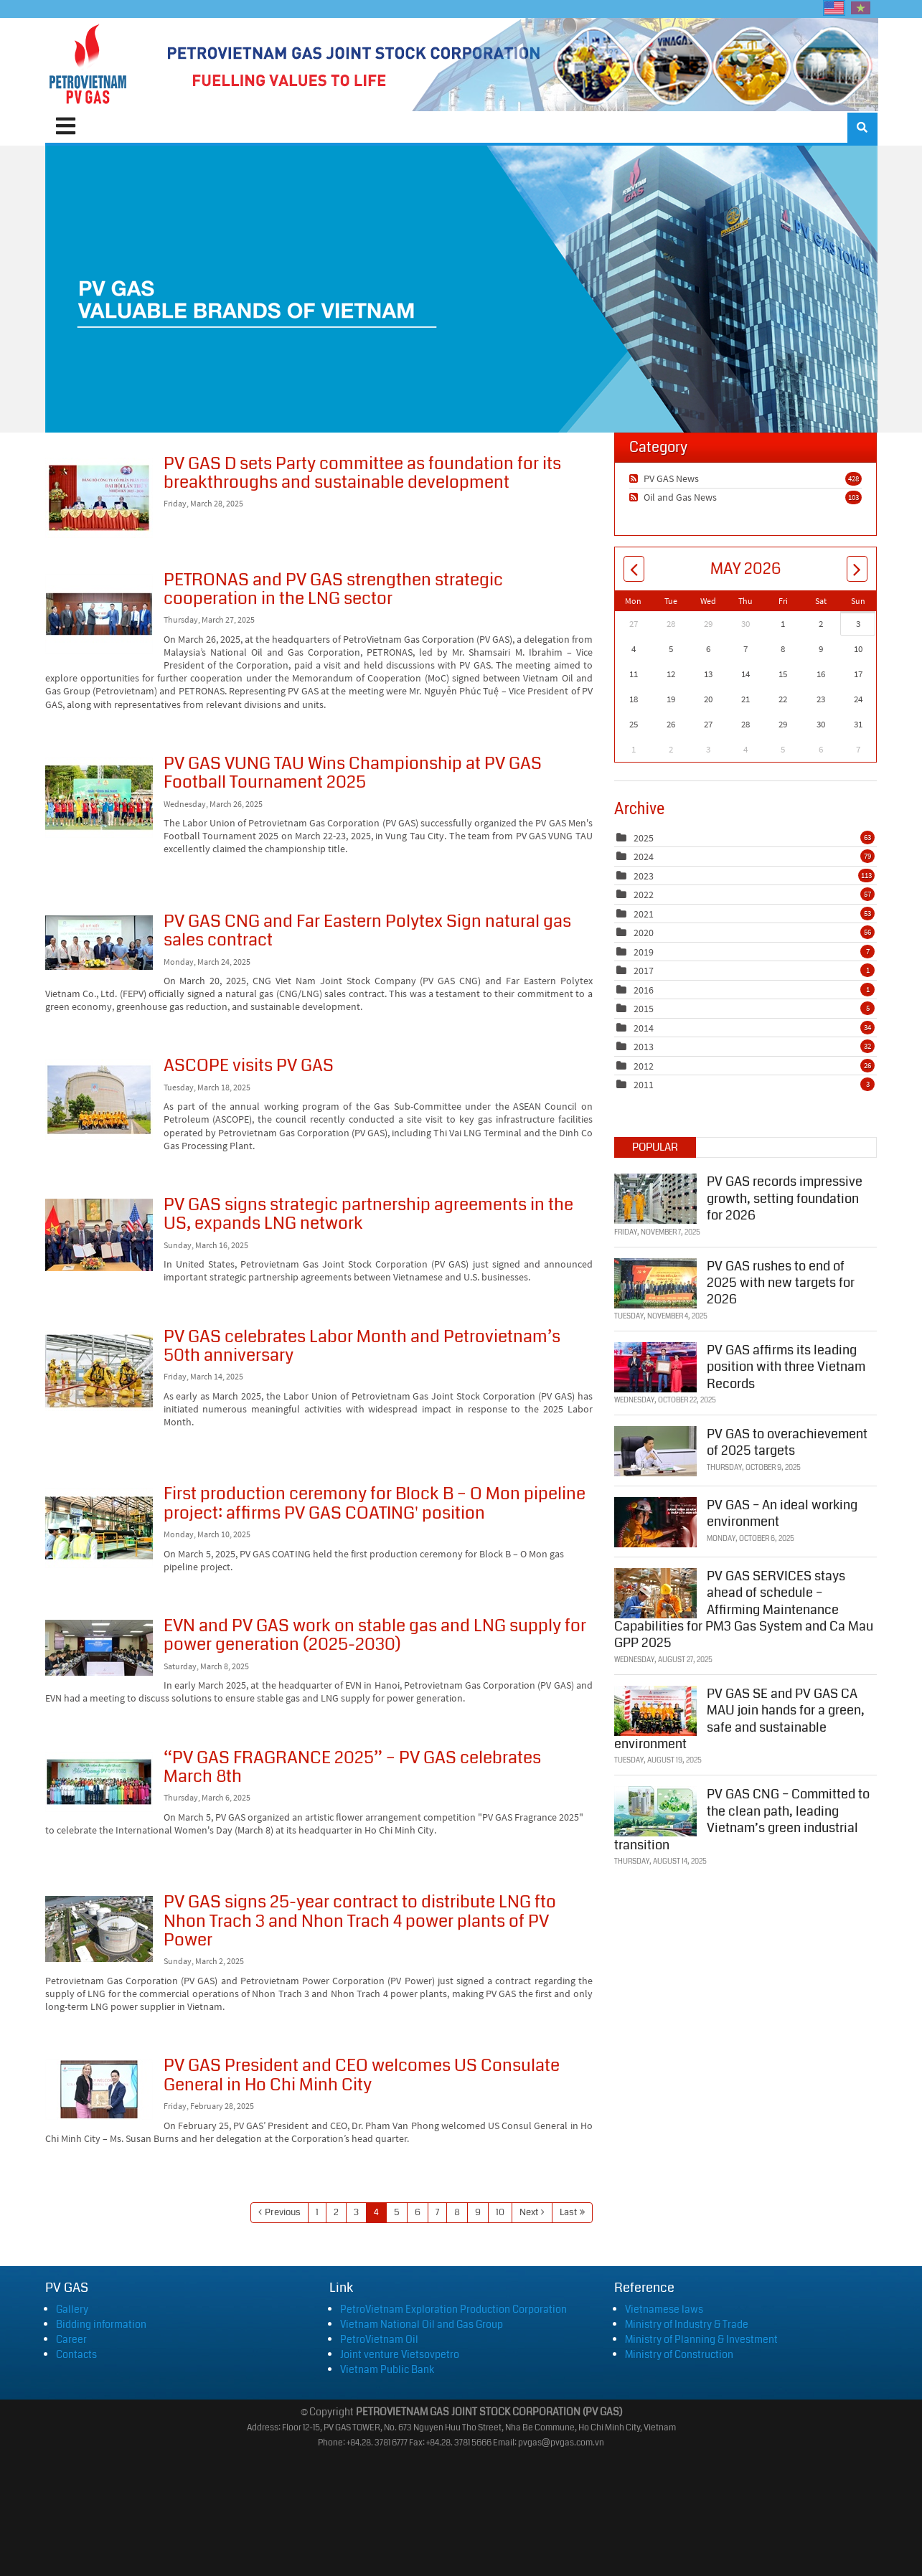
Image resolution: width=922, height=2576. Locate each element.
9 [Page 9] (478, 2212)
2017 (644, 970)
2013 (644, 1046)
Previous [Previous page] (283, 2212)
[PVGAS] (88, 64)
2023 (644, 875)
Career (71, 2339)
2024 (644, 856)
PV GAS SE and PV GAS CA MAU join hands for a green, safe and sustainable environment (739, 1718)
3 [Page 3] (356, 2212)
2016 (644, 989)
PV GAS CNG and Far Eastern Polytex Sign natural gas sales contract (99, 942)
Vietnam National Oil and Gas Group (421, 2324)
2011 (644, 1084)
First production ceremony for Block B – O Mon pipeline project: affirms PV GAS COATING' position (99, 1528)
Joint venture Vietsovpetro (399, 2354)
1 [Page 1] (317, 2212)
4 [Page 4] (376, 2212)
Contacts (76, 2354)
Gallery (72, 2309)
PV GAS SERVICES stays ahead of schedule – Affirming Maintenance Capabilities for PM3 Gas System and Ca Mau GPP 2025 (743, 1610)
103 (853, 497)
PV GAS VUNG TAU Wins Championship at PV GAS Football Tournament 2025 (99, 798)
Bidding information (101, 2324)
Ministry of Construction (679, 2354)
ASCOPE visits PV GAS (99, 1100)
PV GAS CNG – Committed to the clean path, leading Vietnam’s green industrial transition (742, 1819)
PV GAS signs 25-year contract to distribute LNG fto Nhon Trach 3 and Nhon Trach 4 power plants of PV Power (99, 1929)
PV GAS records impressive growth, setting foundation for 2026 (784, 1198)
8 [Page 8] (457, 2212)
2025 (644, 837)
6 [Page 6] (417, 2212)
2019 (644, 951)
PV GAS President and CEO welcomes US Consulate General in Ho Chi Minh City (99, 2090)
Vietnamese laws (664, 2309)
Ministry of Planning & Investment (701, 2339)
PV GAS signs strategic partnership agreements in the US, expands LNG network (99, 1235)
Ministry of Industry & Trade (686, 2324)
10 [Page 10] (500, 2212)
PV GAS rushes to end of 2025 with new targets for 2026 (781, 1282)
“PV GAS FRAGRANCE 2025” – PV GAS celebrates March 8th (99, 1782)
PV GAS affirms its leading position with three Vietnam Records (786, 1366)
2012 (644, 1066)
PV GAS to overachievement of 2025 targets (787, 1442)
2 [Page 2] (336, 2212)
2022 (644, 894)
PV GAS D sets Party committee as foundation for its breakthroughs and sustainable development (99, 498)
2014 (644, 1028)
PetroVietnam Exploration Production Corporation (453, 2309)
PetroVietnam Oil (379, 2339)
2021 (644, 913)
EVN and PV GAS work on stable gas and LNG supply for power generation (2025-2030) (99, 1648)
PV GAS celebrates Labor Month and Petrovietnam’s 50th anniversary (99, 1371)
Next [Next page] (528, 2212)
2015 (644, 1008)
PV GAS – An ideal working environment (782, 1513)
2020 (644, 932)
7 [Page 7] (437, 2212)
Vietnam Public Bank (387, 2369)
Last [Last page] (568, 2212)
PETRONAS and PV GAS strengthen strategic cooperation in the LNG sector (99, 614)
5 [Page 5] (397, 2212)
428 (853, 478)
